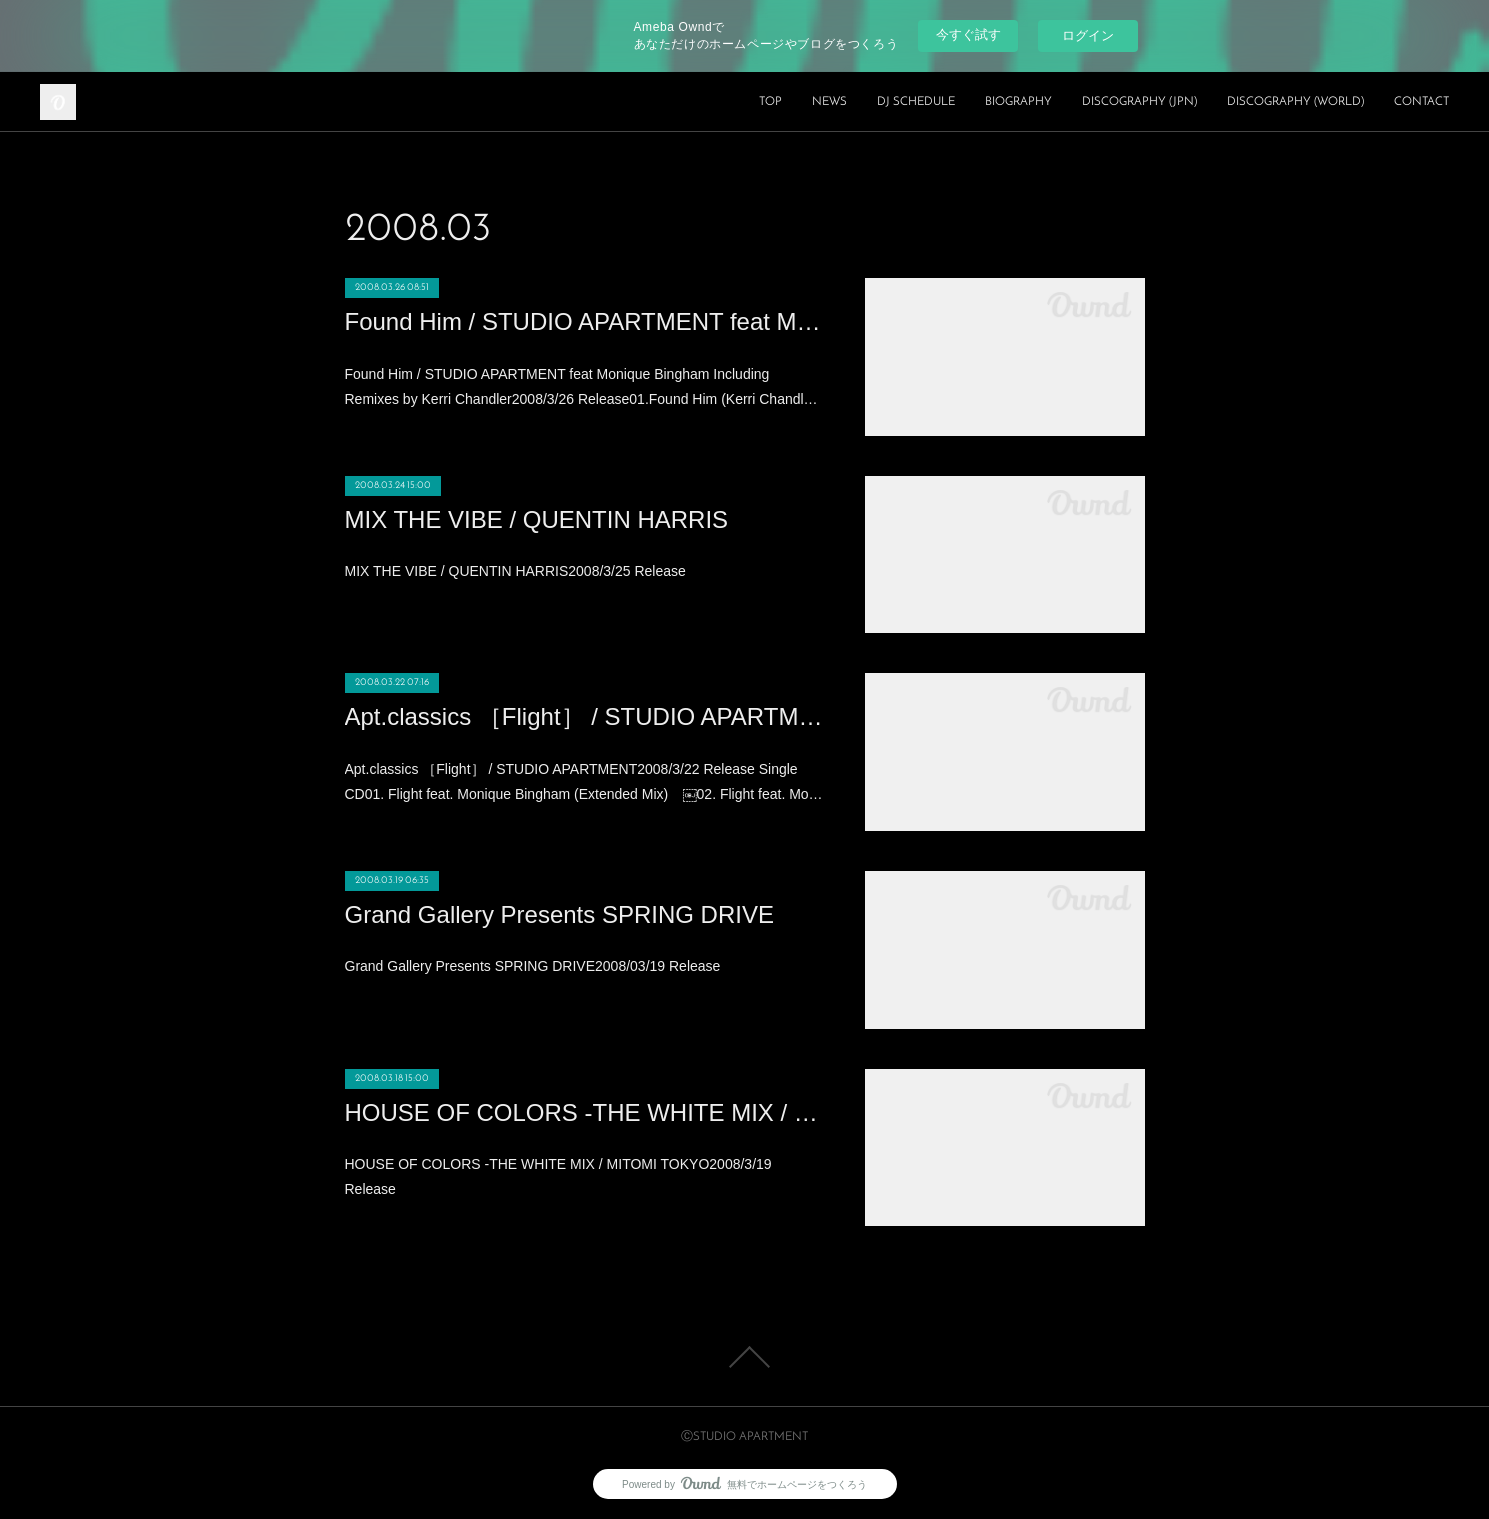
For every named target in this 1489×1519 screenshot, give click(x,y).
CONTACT (1421, 102)
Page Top (744, 1357)
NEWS (829, 102)
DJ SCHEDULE (916, 102)
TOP (770, 102)
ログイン (1088, 35)
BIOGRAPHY (1018, 102)
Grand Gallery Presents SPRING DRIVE (559, 914)
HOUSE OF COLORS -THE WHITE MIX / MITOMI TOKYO (585, 1112)
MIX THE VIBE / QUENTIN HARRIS (537, 519)
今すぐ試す (968, 34)
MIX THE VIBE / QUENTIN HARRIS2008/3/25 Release (515, 571)
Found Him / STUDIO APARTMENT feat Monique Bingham (585, 321)
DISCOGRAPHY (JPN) (1139, 102)
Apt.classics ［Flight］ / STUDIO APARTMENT (585, 716)
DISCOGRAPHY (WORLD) (1295, 102)
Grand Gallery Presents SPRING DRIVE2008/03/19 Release (533, 966)
